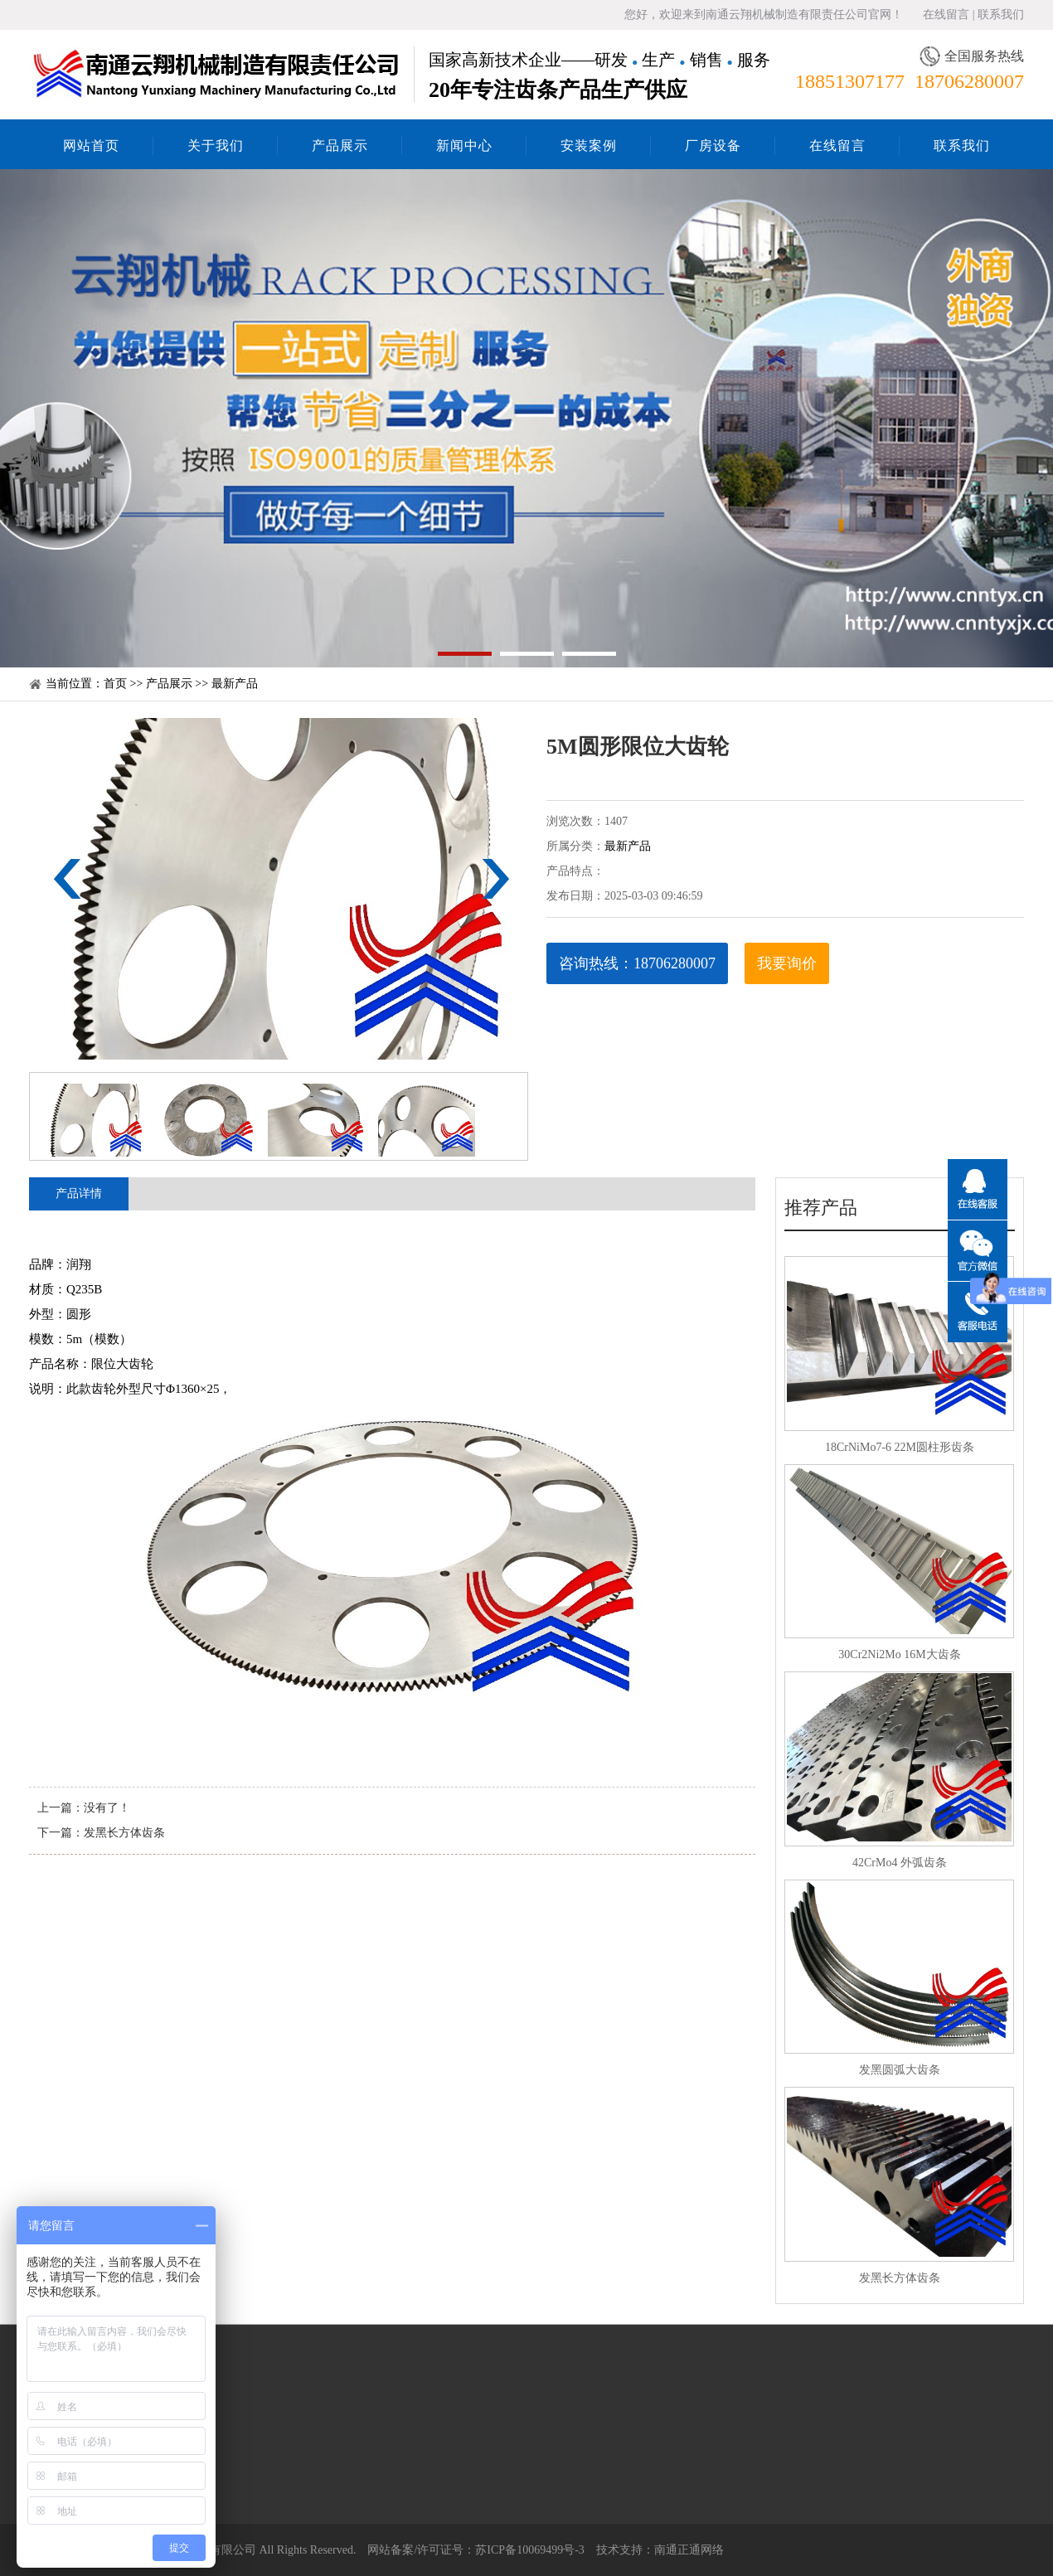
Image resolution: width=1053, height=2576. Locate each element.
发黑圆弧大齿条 (899, 2070)
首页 (115, 683)
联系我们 (1001, 14)
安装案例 (588, 145)
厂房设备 (713, 145)
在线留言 (946, 14)
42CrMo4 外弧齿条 (899, 1862)
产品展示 (340, 145)
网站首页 (91, 145)
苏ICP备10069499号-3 (529, 2550)
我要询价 (787, 963)
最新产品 (234, 683)
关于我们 (215, 145)
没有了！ (107, 1808)
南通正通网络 (689, 2550)
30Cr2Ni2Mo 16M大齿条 (899, 1654)
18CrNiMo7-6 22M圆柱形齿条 (899, 1447)
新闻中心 (464, 145)
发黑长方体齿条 (124, 1832)
